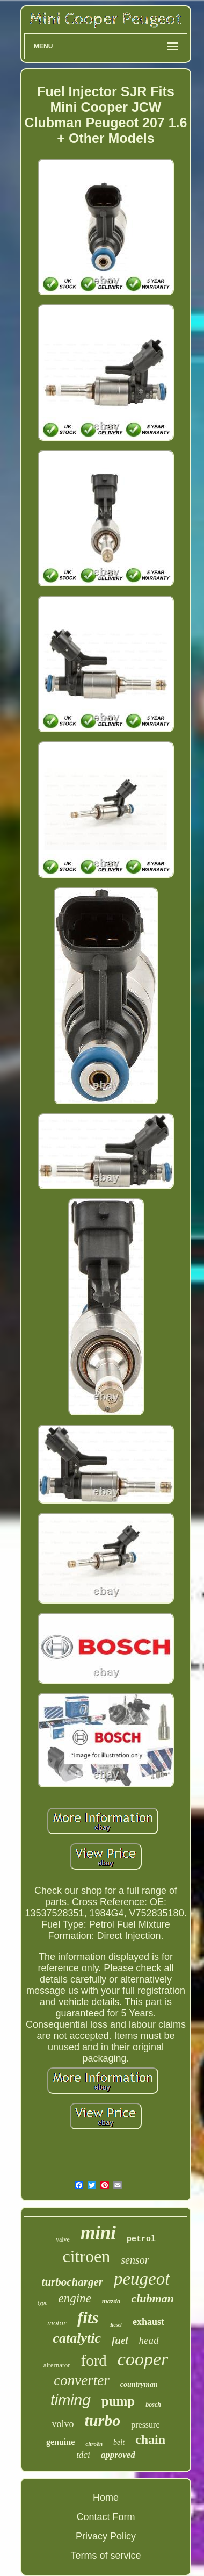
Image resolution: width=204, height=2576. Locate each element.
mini (98, 2232)
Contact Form (105, 2516)
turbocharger (72, 2282)
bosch (153, 2404)
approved (118, 2455)
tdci (83, 2455)
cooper (143, 2359)
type (42, 2302)
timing (70, 2400)
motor (57, 2323)
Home (106, 2497)
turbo (103, 2420)
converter (81, 2380)
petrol (141, 2239)
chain (150, 2439)
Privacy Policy (106, 2536)
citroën (94, 2444)
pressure (145, 2424)
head (149, 2340)
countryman (139, 2384)
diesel (116, 2325)
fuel (120, 2340)
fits (88, 2317)
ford (94, 2360)
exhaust (148, 2321)
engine (74, 2298)
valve (63, 2239)
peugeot (142, 2278)
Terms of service (105, 2555)
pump (118, 2401)
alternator (56, 2365)
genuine (60, 2441)
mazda (111, 2301)
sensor (135, 2260)
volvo (63, 2423)
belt (119, 2442)
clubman (152, 2298)
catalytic (77, 2338)
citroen (86, 2256)
